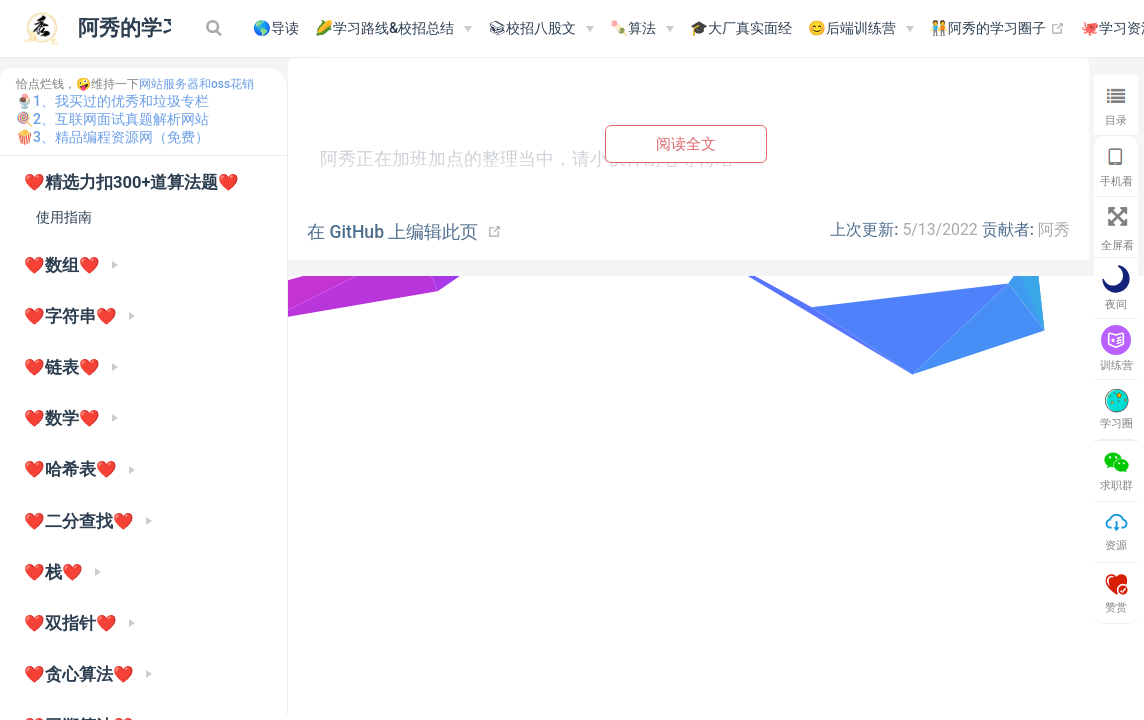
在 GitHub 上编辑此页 (392, 232)
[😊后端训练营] (861, 29)
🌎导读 (276, 28)
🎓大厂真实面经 (741, 28)
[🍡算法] (642, 29)
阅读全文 (686, 143)
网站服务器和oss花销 (196, 84)
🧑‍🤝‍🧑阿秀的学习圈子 (997, 29)
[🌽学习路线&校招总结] (393, 29)
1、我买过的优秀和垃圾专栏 (121, 101)
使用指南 (64, 217)
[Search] (216, 28)
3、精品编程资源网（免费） (121, 137)
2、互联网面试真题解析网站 (121, 119)
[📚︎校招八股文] (541, 29)
